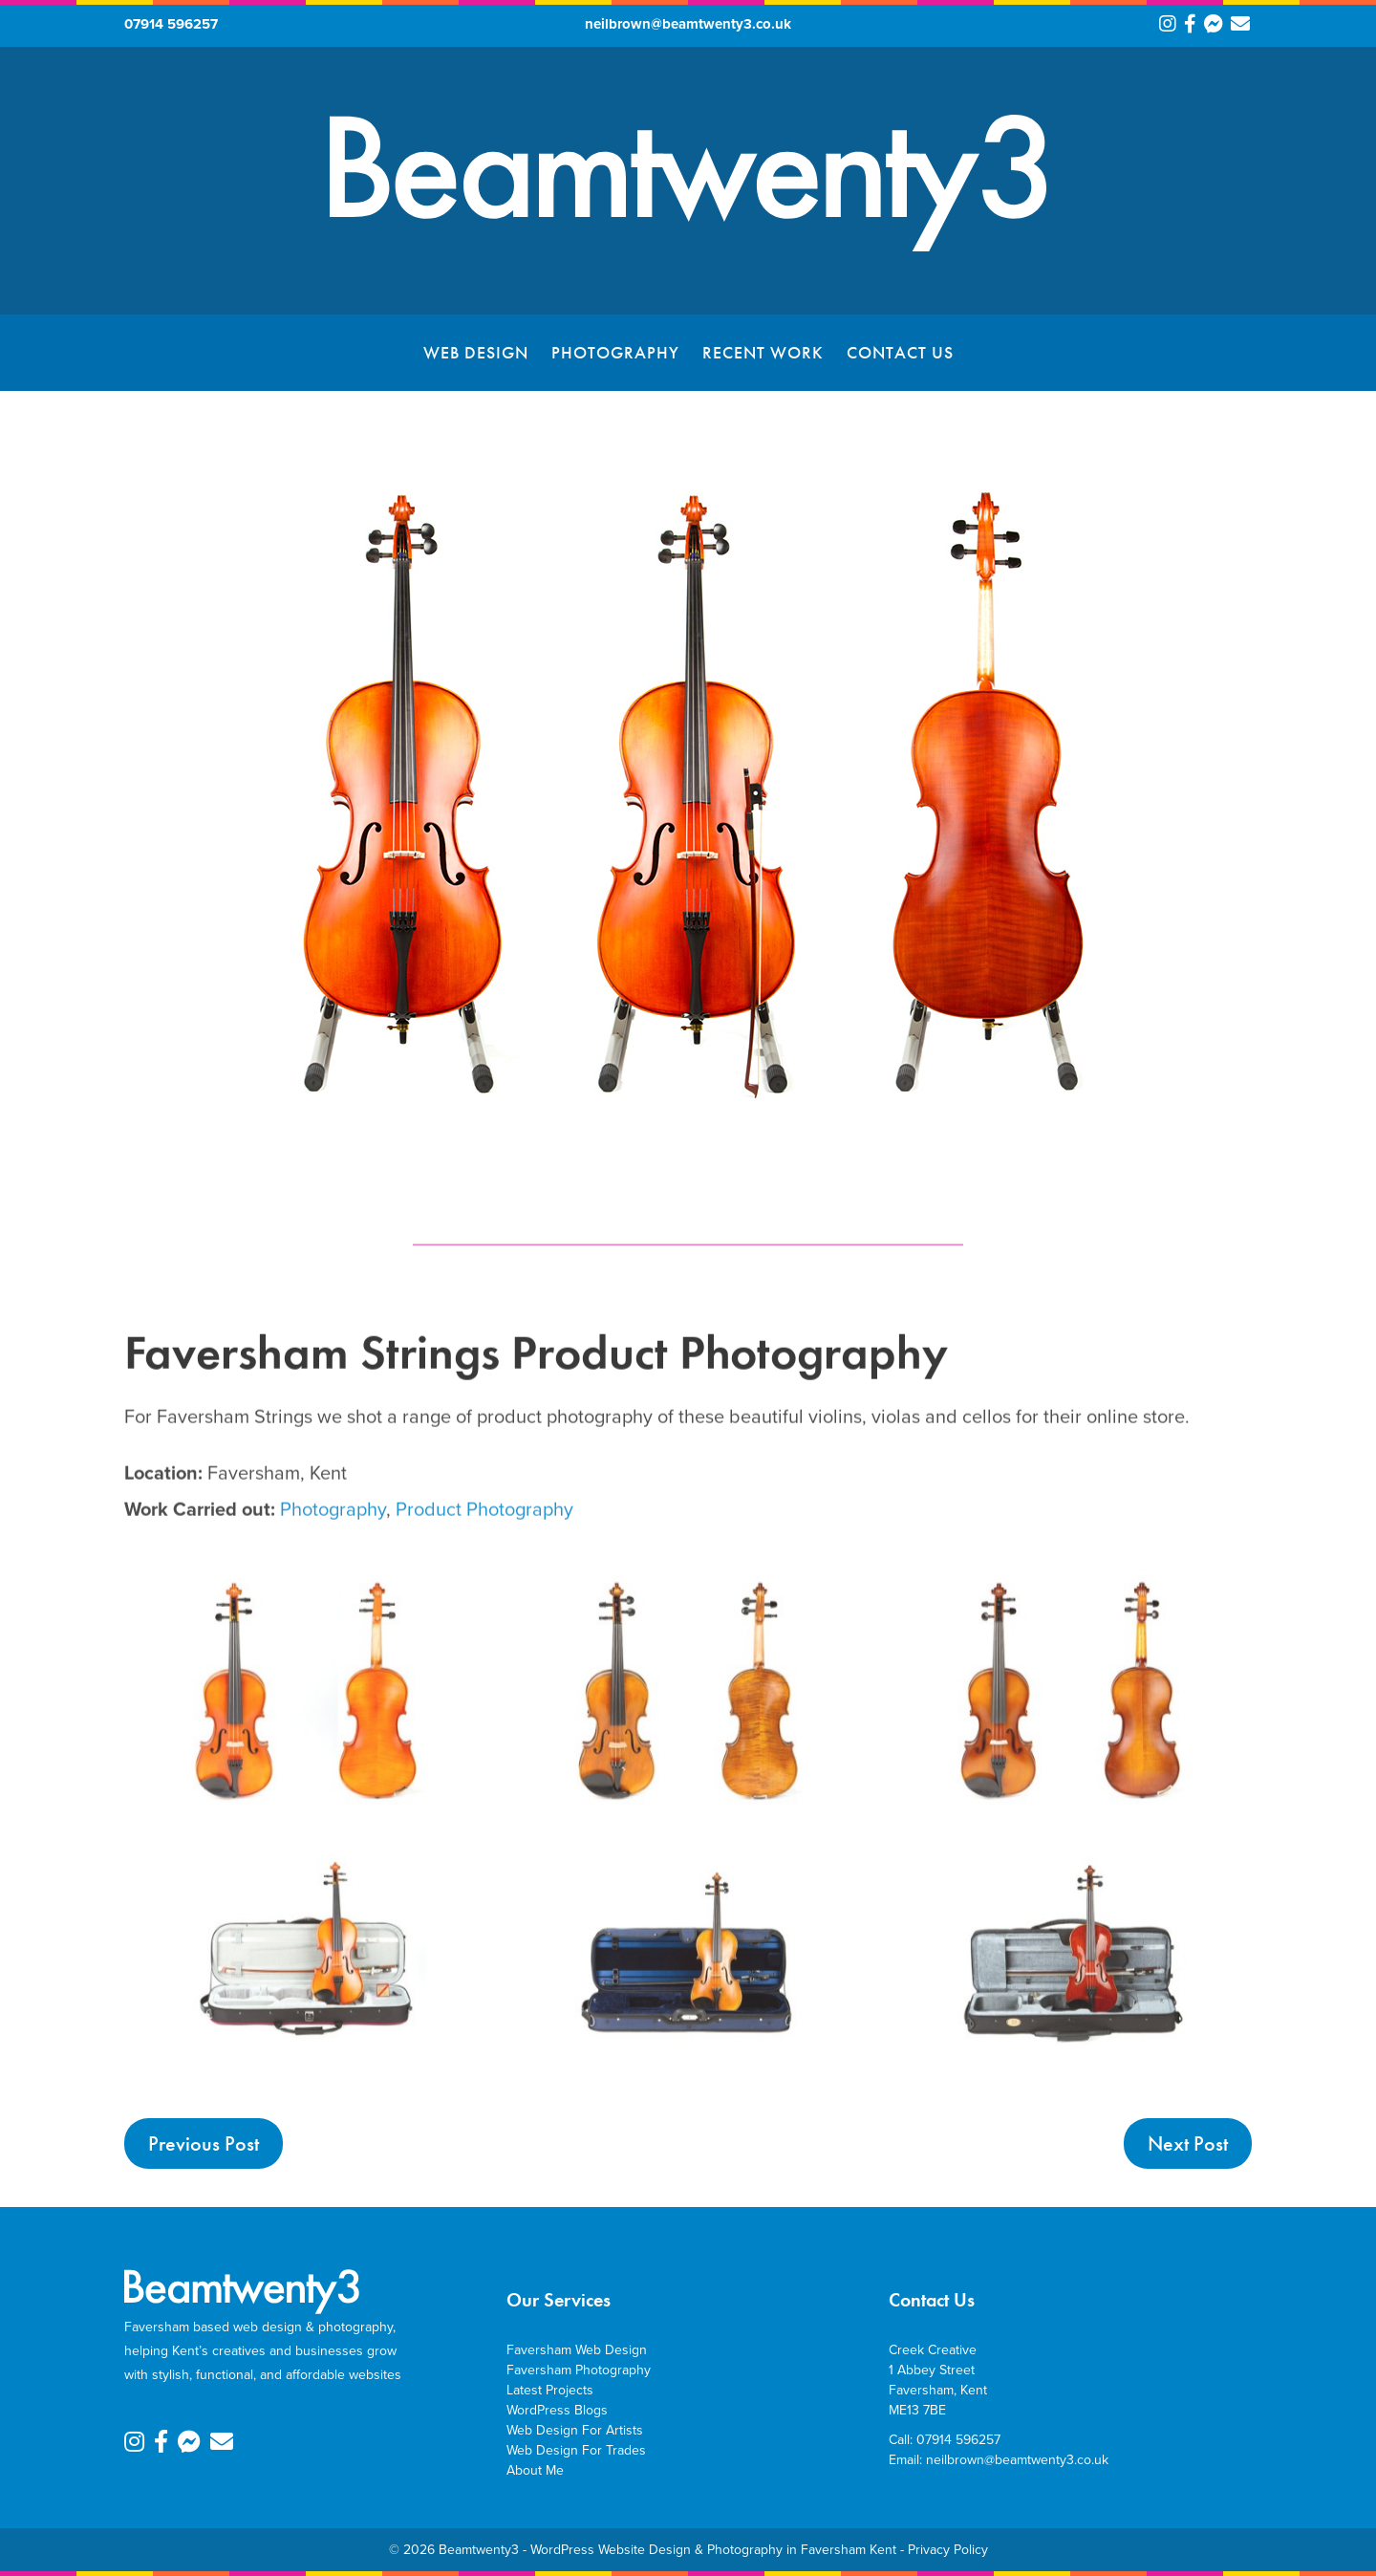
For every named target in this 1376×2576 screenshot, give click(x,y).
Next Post (1188, 2143)
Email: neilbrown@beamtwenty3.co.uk (998, 2460)
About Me (535, 2470)
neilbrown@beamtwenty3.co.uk (688, 23)
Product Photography (484, 1578)
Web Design (475, 352)
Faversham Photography (578, 2370)
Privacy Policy (948, 2550)
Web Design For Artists (574, 2430)
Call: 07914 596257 (944, 2440)
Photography (615, 352)
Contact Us (900, 352)
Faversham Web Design (576, 2350)
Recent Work (763, 352)
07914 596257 (171, 23)
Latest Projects (549, 2390)
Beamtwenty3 (479, 2550)
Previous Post (203, 2143)
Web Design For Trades (576, 2450)
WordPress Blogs (557, 2410)
